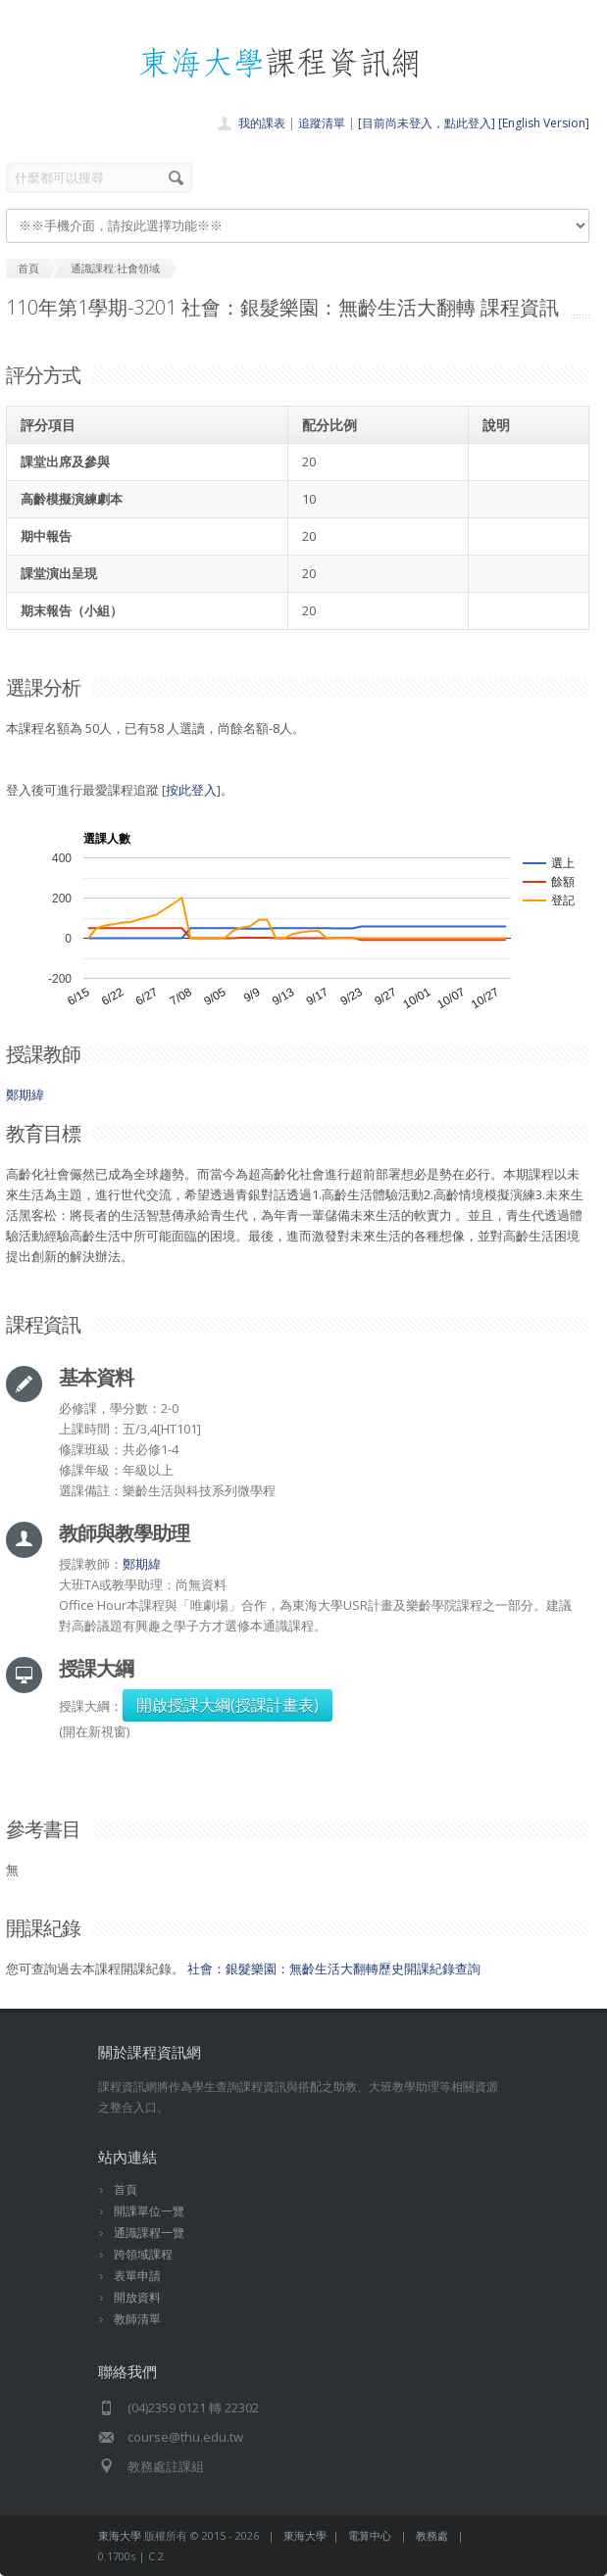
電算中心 (369, 2535)
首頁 (125, 2189)
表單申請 (137, 2275)
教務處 (432, 2535)
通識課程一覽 (149, 2232)
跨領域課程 (143, 2254)
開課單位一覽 (149, 2211)
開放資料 (137, 2297)
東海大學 (119, 2535)
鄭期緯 (25, 1094)
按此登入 (191, 790)
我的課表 (261, 123)
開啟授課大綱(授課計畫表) (227, 1705)
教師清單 (137, 2318)
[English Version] (543, 123)
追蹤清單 (321, 123)
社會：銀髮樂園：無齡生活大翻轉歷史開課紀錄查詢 (334, 1968)
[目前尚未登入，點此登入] (426, 123)
